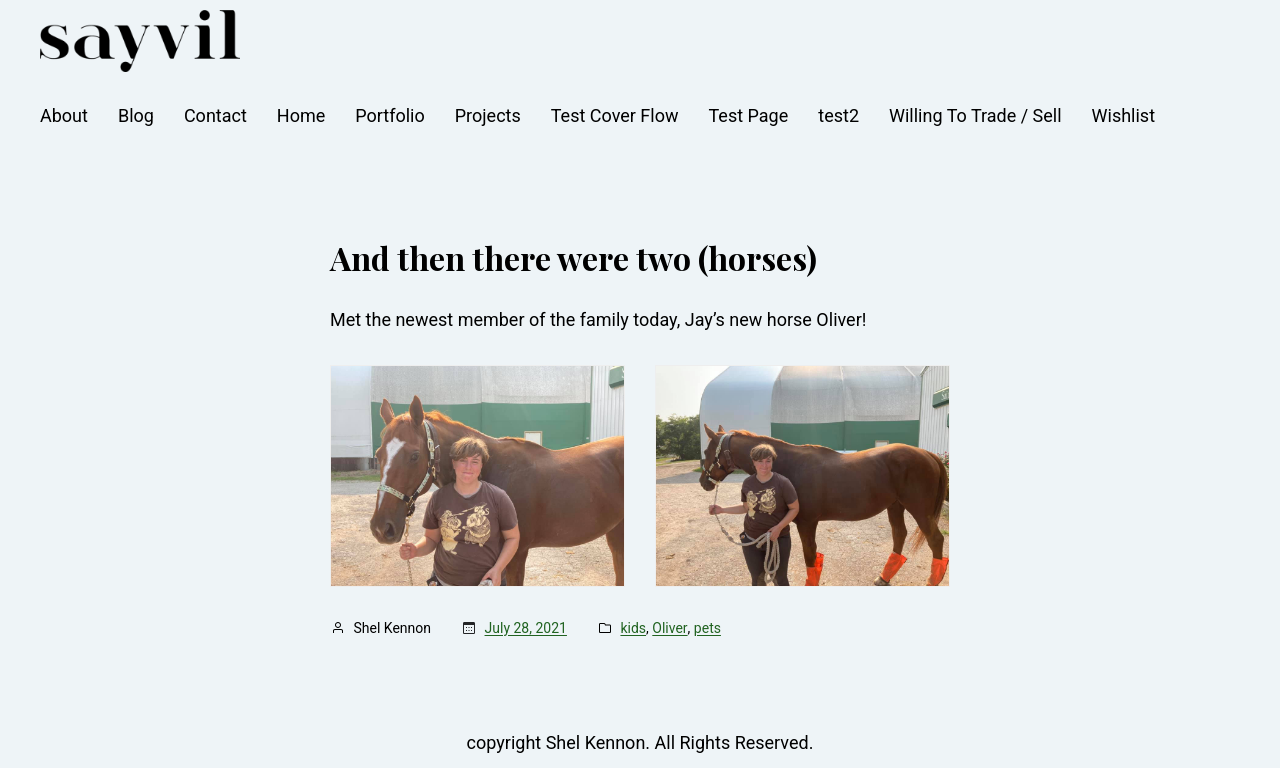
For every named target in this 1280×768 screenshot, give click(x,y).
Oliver (669, 628)
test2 (838, 115)
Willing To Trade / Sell (975, 115)
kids (633, 628)
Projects (488, 115)
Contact (215, 115)
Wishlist (1123, 115)
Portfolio (389, 115)
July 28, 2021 (526, 628)
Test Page (749, 115)
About (64, 115)
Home (301, 115)
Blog (136, 115)
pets (707, 628)
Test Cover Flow (615, 115)
